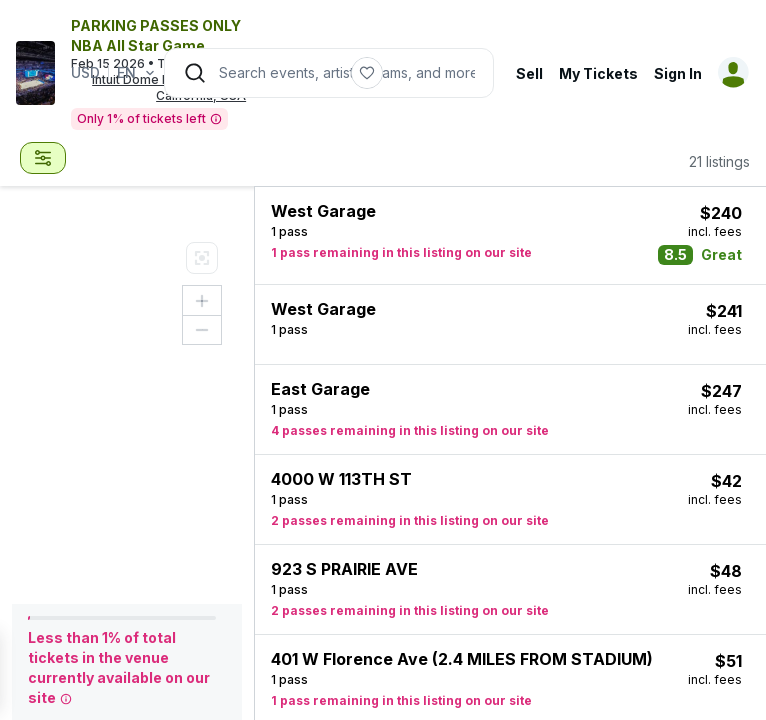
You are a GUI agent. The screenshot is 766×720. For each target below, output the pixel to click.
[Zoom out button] (202, 330)
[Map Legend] (202, 258)
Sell (529, 73)
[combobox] (43, 158)
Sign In (678, 73)
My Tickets (598, 73)
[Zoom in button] (202, 301)
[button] (510, 236)
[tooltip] (216, 120)
